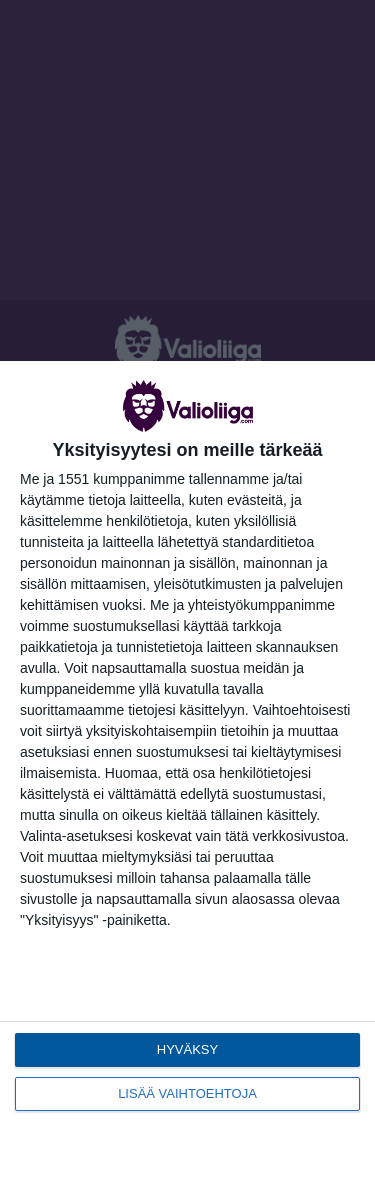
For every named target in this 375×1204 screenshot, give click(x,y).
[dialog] (187, 782)
